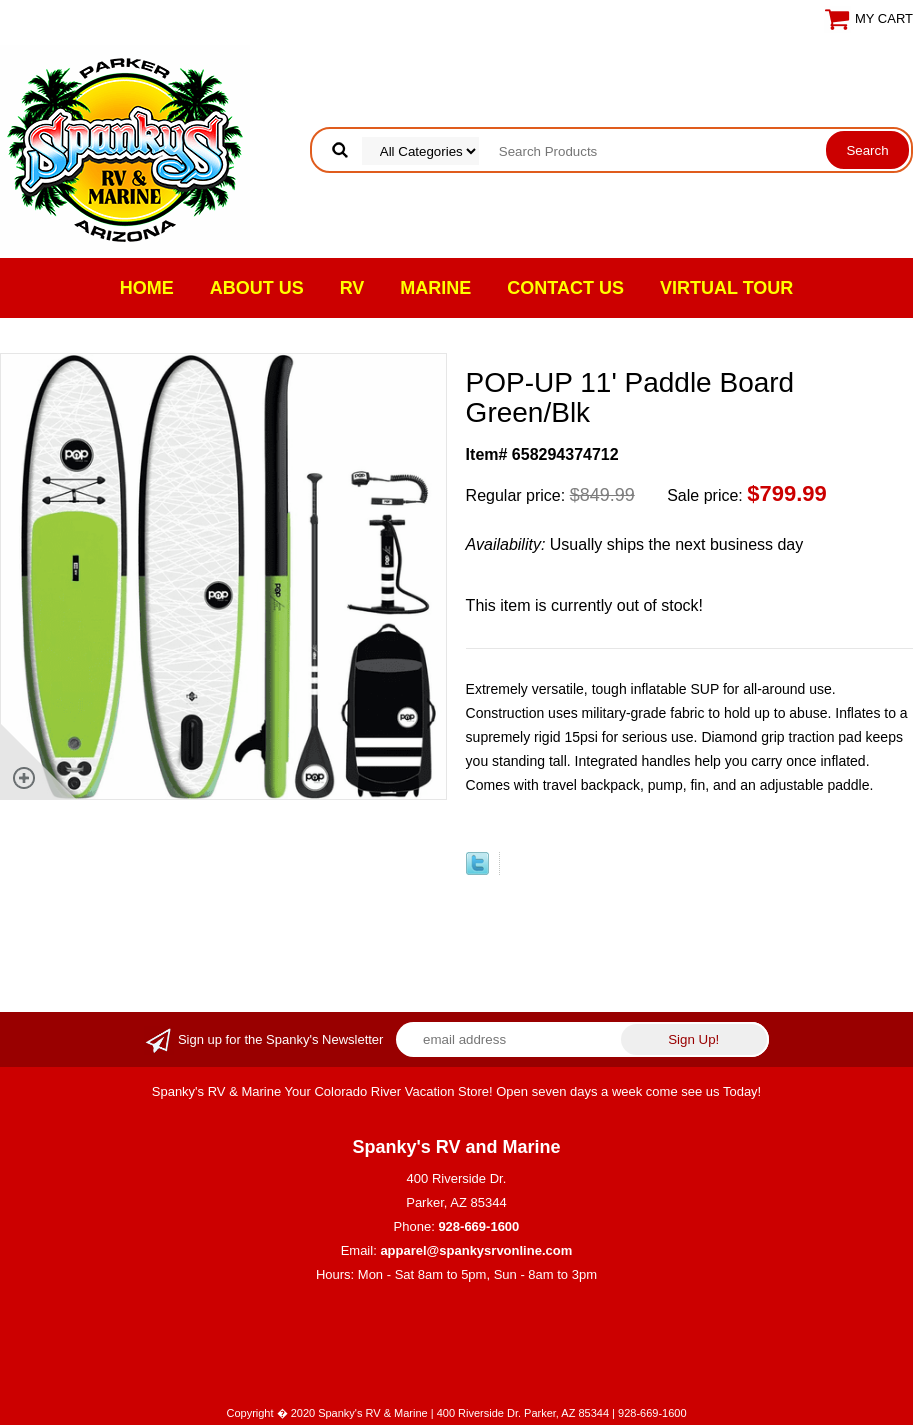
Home (147, 288)
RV (352, 288)
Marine (435, 288)
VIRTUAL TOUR (726, 288)
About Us (257, 288)
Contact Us (565, 288)
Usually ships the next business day (635, 544)
